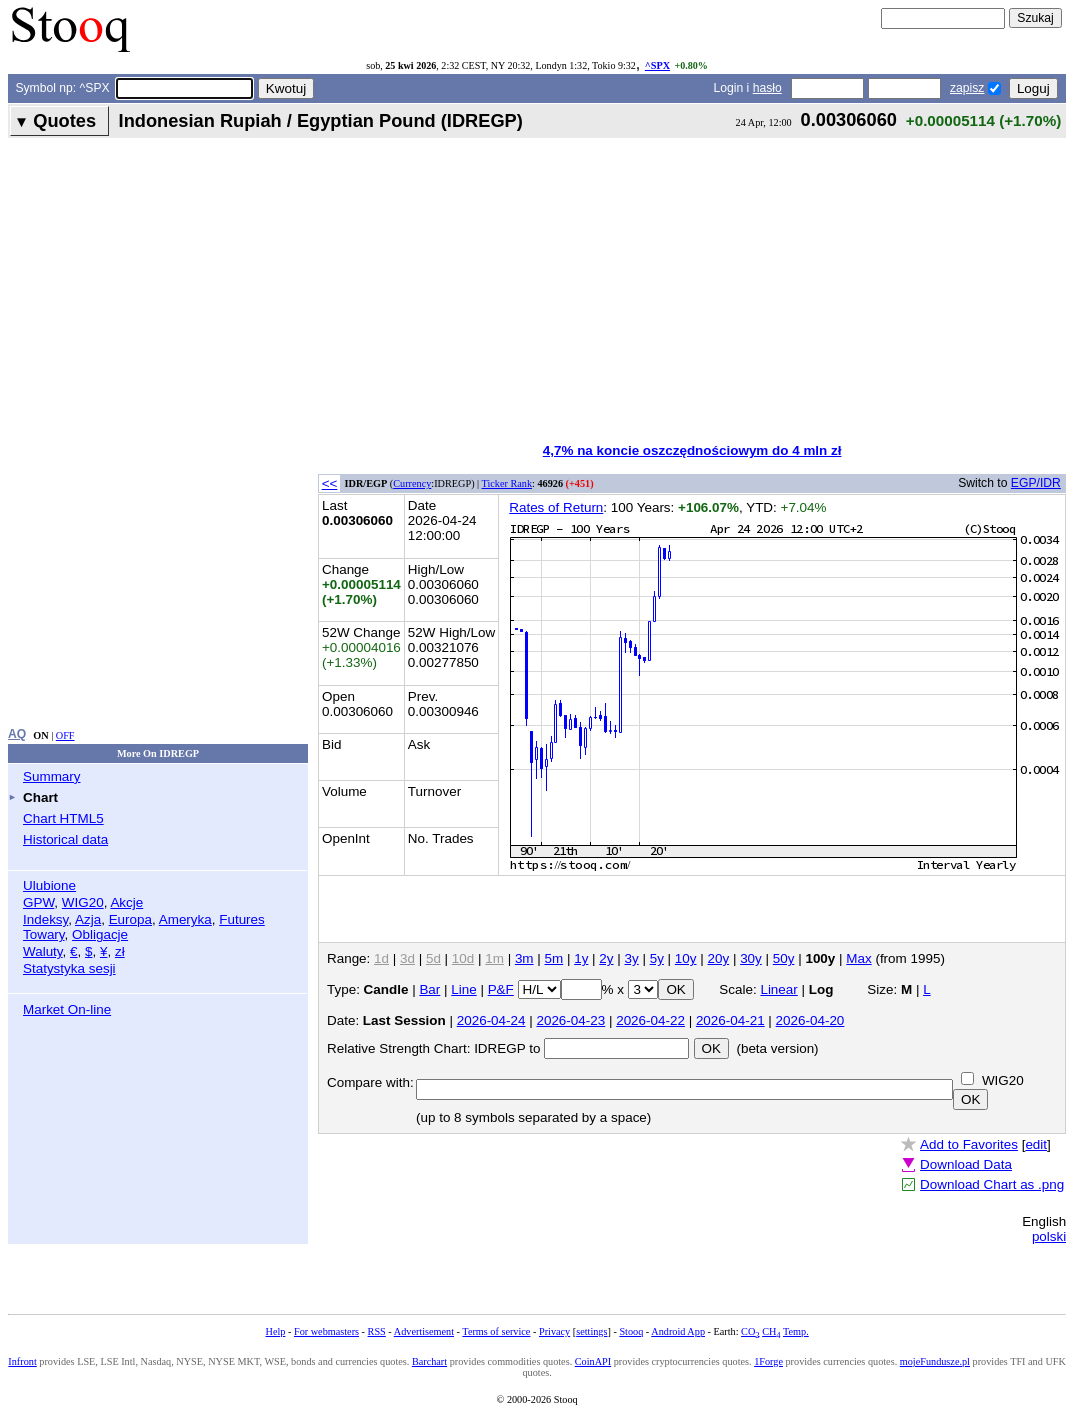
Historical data (65, 839)
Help (276, 1331)
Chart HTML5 (63, 818)
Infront (22, 1361)
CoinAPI (593, 1361)
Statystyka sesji (69, 968)
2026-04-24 (491, 1020)
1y (581, 958)
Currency (412, 483)
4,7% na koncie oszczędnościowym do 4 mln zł (692, 450)
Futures (242, 919)
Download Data (966, 1164)
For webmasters (326, 1331)
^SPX (657, 65)
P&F (501, 989)
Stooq (631, 1331)
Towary (44, 934)
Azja (88, 919)
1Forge (768, 1361)
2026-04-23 (570, 1020)
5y (657, 958)
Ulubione (49, 885)
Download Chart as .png (992, 1184)
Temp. (796, 1331)
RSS (377, 1331)
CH (771, 1331)
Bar (429, 989)
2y (606, 958)
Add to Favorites (969, 1144)
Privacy (554, 1331)
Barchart (429, 1361)
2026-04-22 (650, 1020)
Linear (778, 989)
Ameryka (185, 919)
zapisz (967, 88)
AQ (17, 734)
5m (554, 958)
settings (591, 1331)
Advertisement (424, 1331)
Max (858, 958)
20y (718, 958)
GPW (38, 902)
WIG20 (83, 902)
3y (632, 958)
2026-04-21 (730, 1020)
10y (686, 958)
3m (524, 958)
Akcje (126, 902)
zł (120, 951)
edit (1036, 1144)
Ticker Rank (507, 483)
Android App (678, 1331)
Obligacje (100, 934)
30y (751, 958)
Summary (52, 776)
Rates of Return (556, 507)
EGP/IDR (1036, 483)
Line (463, 989)
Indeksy (45, 919)
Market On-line (67, 1009)
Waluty (43, 951)
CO (750, 1331)
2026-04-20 (810, 1020)
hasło (767, 88)
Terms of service (496, 1331)
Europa (130, 919)
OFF (65, 735)
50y (784, 958)
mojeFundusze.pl (935, 1361)
